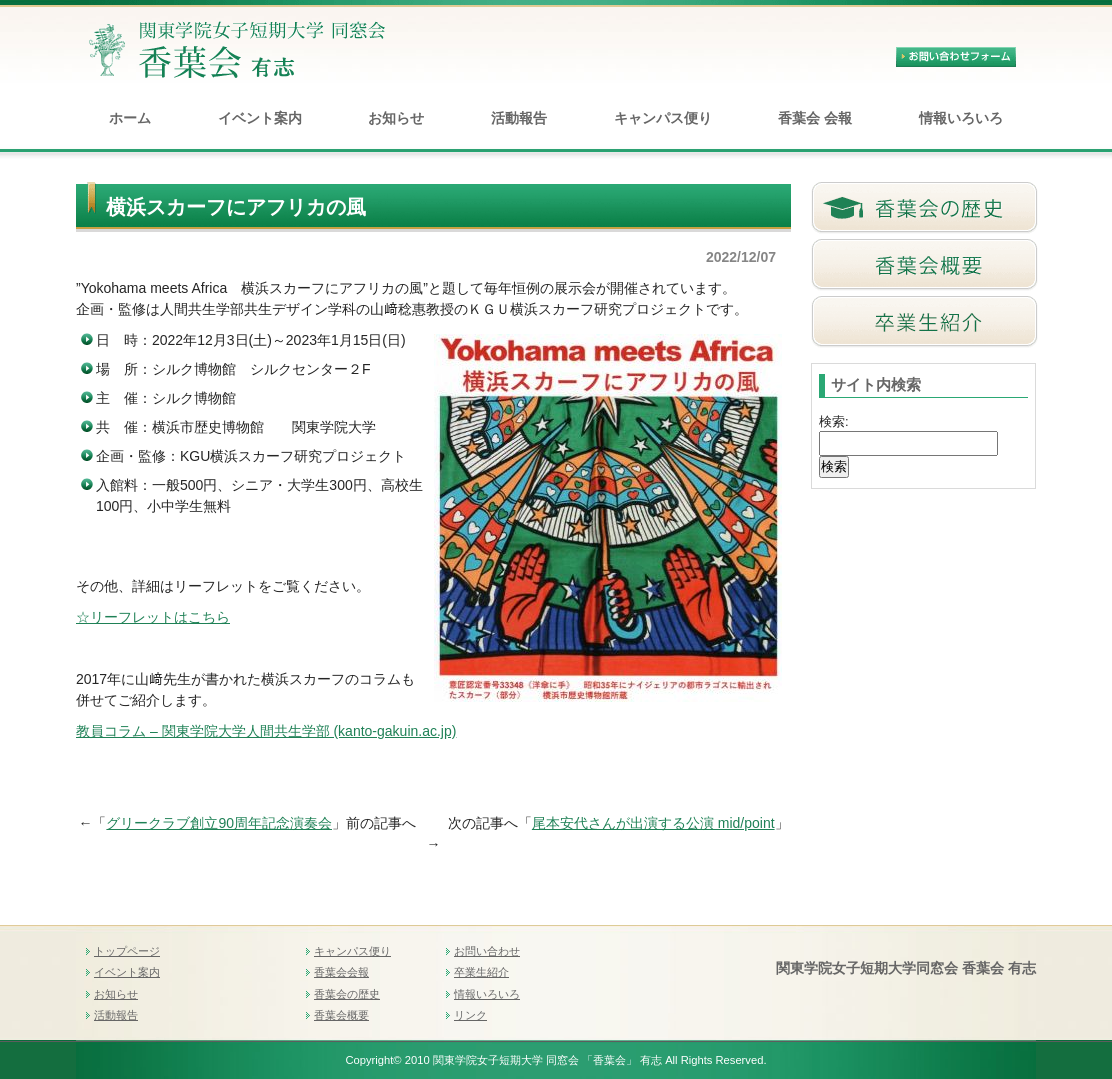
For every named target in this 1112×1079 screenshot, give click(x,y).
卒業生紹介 (481, 972)
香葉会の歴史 (347, 994)
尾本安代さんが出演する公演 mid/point (653, 823)
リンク (470, 1015)
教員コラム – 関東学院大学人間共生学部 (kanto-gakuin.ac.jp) (266, 731)
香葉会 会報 (815, 118)
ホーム (130, 118)
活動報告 (519, 118)
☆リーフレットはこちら (153, 617)
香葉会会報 (341, 972)
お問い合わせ (487, 951)
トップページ (127, 951)
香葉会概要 (341, 1015)
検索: (834, 421)
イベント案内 (260, 118)
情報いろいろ (961, 118)
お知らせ (396, 118)
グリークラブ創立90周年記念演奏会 (219, 823)
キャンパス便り (663, 118)
